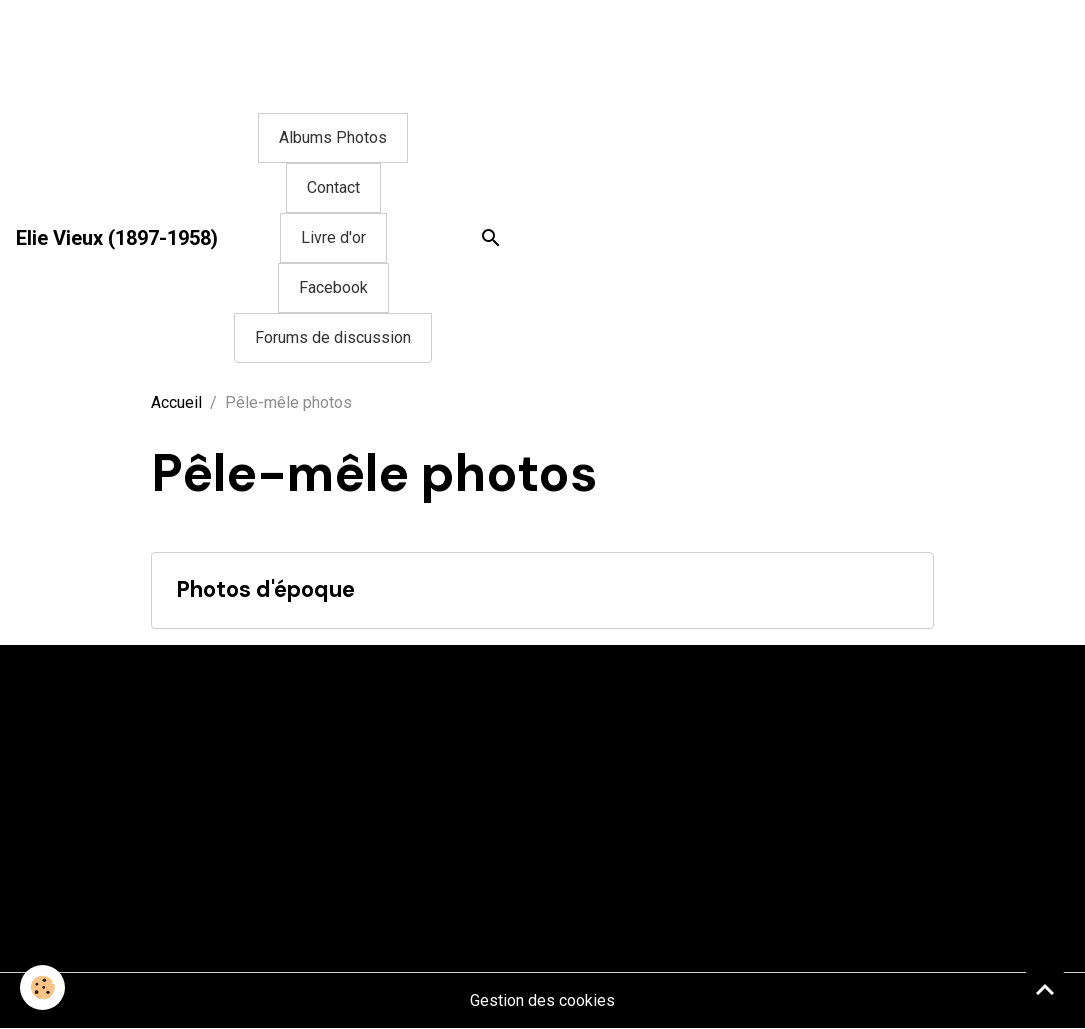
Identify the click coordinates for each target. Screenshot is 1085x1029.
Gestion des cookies (542, 1000)
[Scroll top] (1045, 989)
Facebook (333, 287)
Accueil (176, 402)
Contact (333, 187)
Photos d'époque (265, 590)
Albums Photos (333, 137)
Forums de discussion (333, 337)
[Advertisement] (364, 45)
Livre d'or (333, 237)
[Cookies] (42, 987)
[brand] (117, 238)
